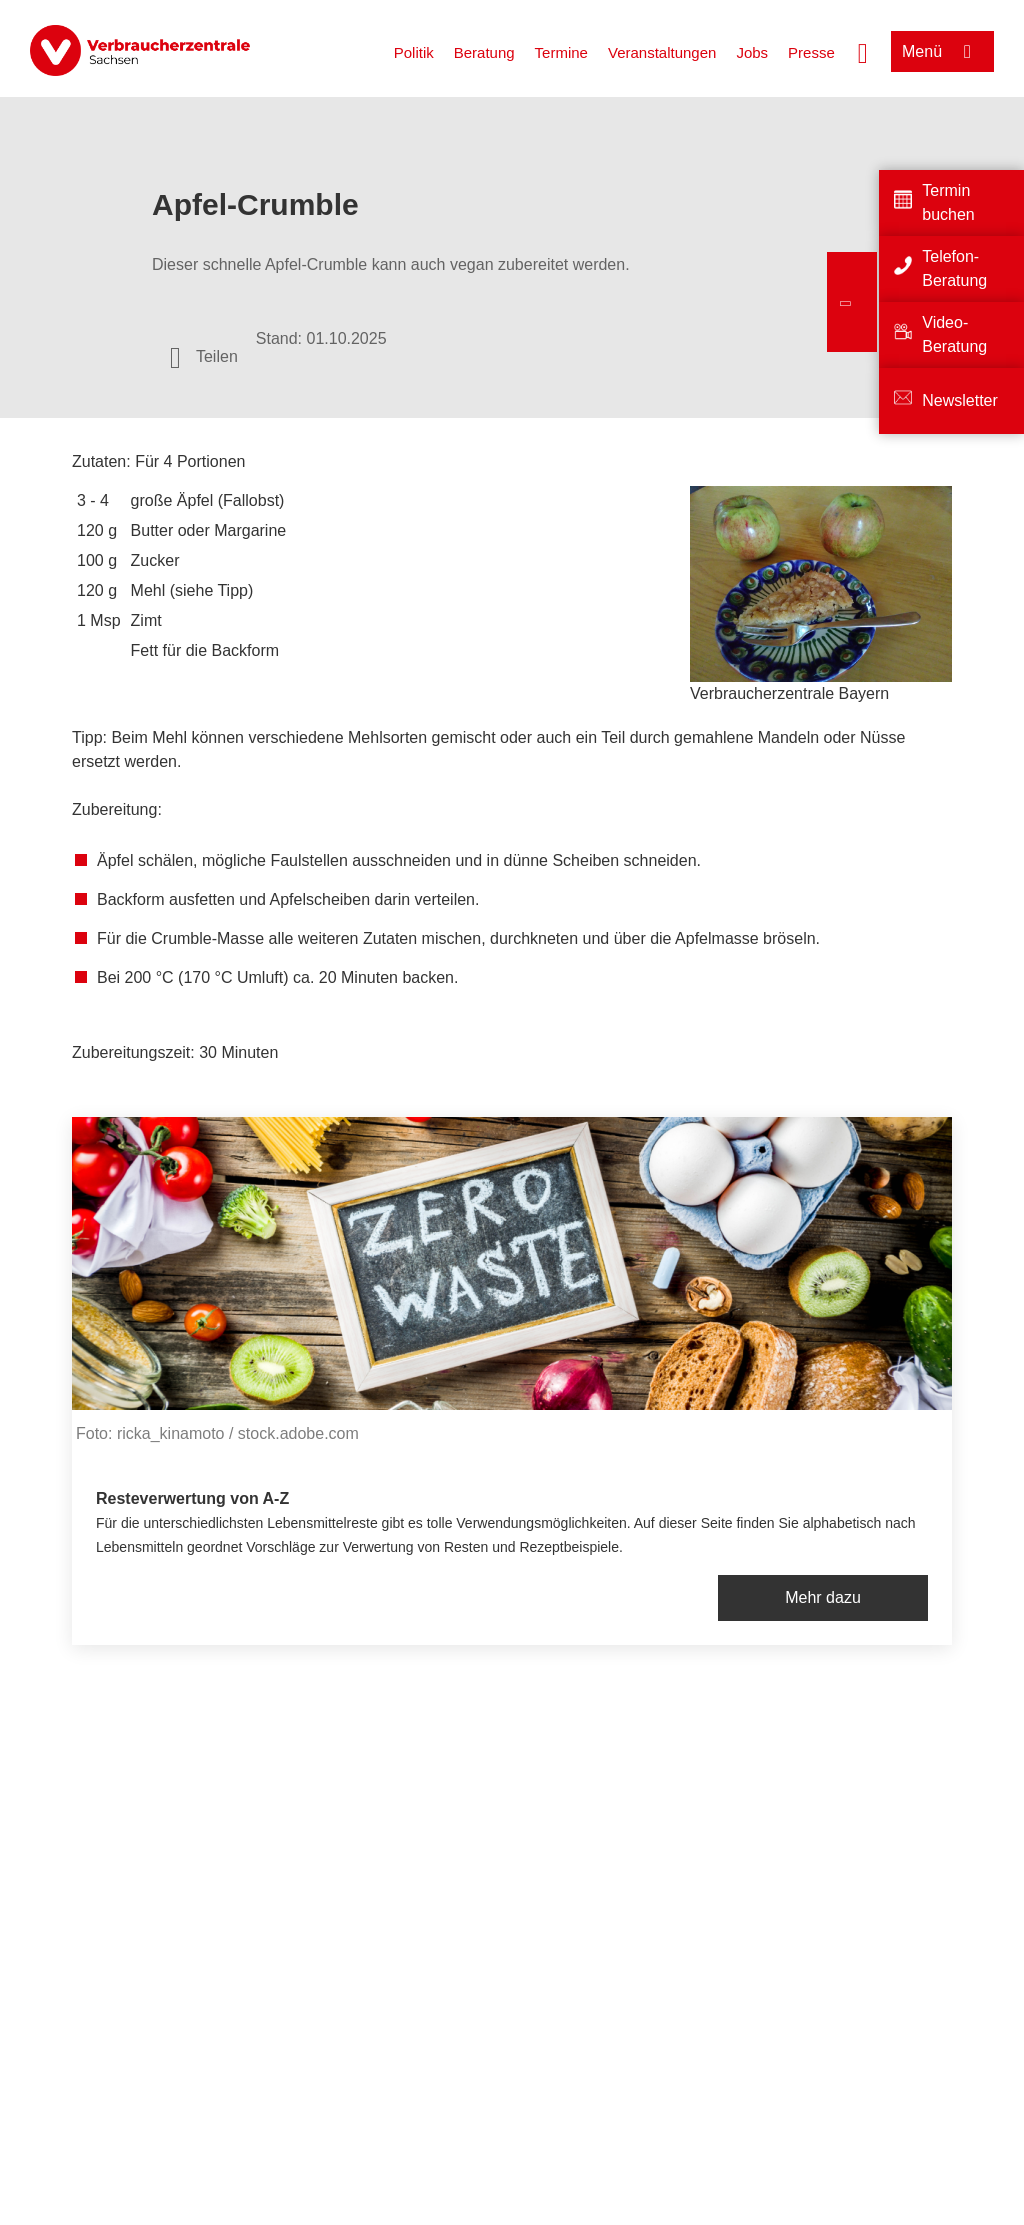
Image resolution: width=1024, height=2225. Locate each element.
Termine (561, 52)
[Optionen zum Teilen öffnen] (204, 357)
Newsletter (960, 400)
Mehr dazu (823, 1597)
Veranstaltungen (662, 52)
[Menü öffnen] (942, 51)
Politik (414, 52)
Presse (811, 52)
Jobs (752, 52)
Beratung (484, 52)
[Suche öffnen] (863, 51)
